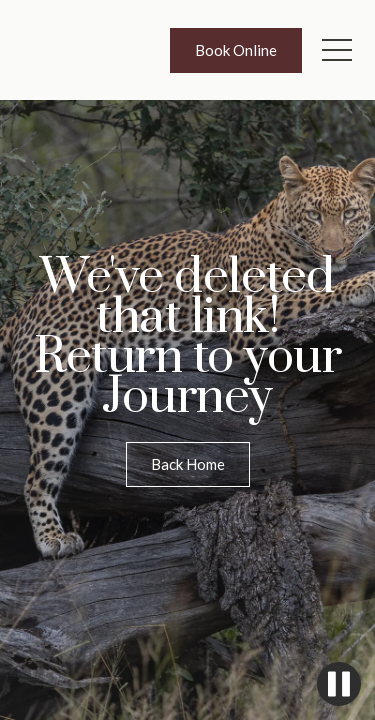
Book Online (236, 50)
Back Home (188, 464)
